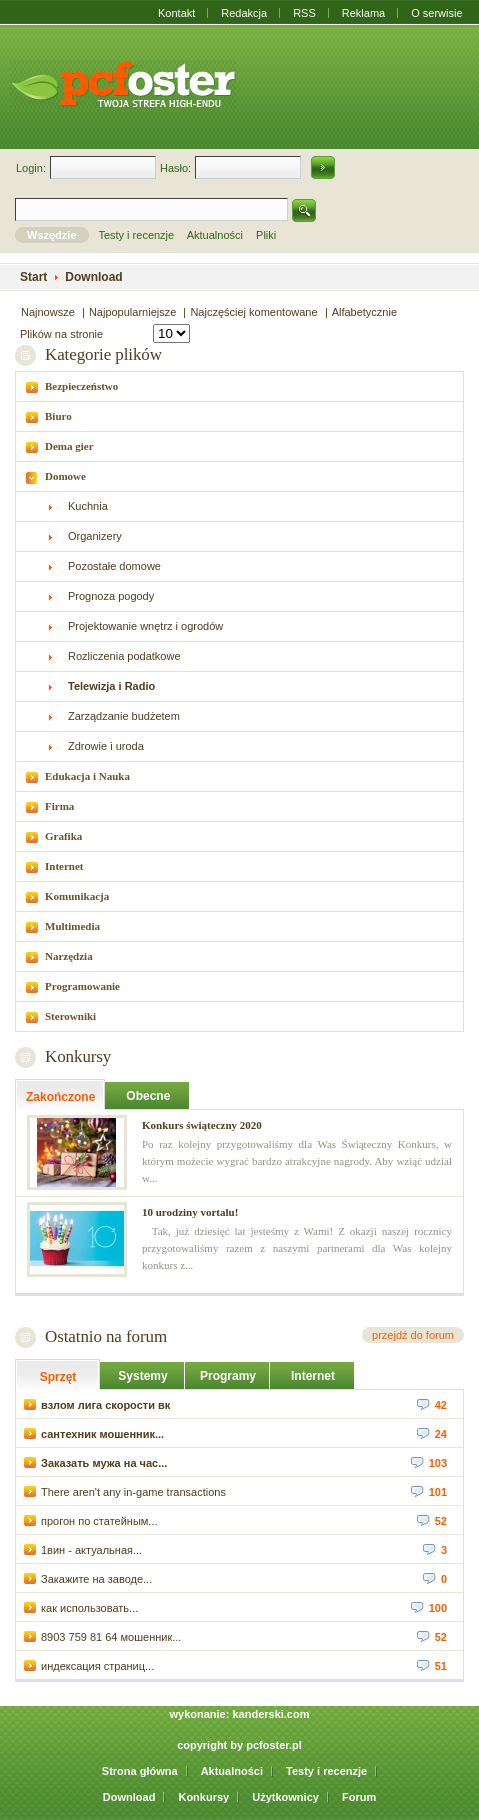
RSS (304, 13)
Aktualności (232, 1771)
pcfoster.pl (274, 1745)
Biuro (58, 416)
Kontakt (176, 13)
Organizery (95, 536)
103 (429, 1462)
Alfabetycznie (364, 312)
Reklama (363, 13)
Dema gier (69, 446)
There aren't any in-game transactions (125, 1491)
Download (129, 1797)
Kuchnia (88, 506)
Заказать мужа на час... (95, 1462)
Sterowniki (70, 1016)
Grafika (63, 836)
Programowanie (82, 986)
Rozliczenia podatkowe (124, 656)
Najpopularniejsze (132, 312)
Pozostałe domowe (114, 566)
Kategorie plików (103, 354)
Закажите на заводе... (88, 1578)
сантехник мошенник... (94, 1433)
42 (432, 1404)
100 (429, 1607)
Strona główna (140, 1771)
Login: (31, 168)
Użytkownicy (285, 1797)
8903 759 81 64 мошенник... (102, 1636)
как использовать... (81, 1607)
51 (432, 1665)
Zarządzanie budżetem (124, 716)
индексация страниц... (89, 1665)
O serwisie (436, 13)
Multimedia (72, 926)
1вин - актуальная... (83, 1549)
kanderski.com (270, 1714)
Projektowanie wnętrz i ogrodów (145, 626)
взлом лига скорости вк (97, 1404)
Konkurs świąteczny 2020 (202, 1125)
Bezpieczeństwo (81, 386)
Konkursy (78, 1056)
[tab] (239, 386)
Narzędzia (69, 956)
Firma (59, 806)
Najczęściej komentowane (253, 312)
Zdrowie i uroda (106, 746)
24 (432, 1433)
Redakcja (244, 13)
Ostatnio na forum (106, 1336)
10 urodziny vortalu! (190, 1212)
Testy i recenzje (326, 1771)
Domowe (65, 476)
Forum (359, 1797)
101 (429, 1491)
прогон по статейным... (91, 1520)
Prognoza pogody (111, 596)
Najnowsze (48, 312)
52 (432, 1520)
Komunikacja (77, 896)
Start (33, 277)
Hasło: (175, 168)
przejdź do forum (413, 1335)
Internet (64, 866)
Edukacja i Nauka (87, 776)
